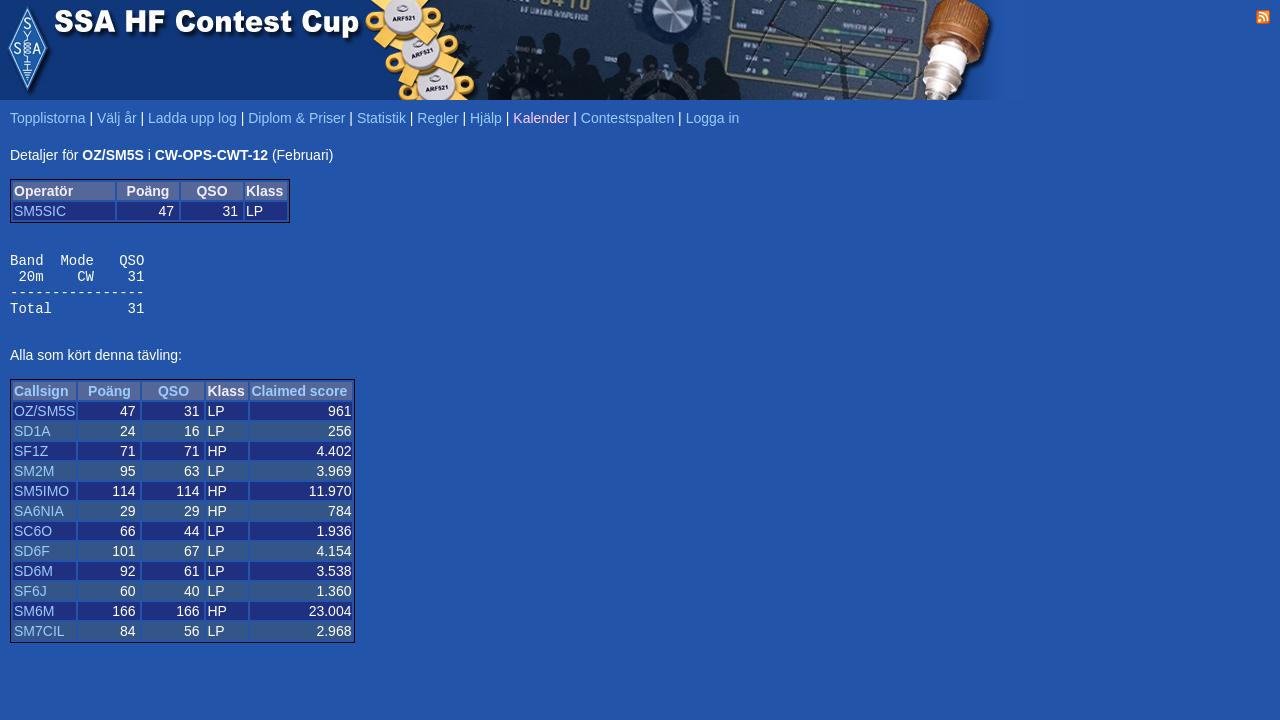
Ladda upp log (192, 118)
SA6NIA (39, 523)
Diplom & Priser (296, 118)
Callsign (41, 403)
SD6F (32, 563)
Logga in (713, 118)
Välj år (117, 118)
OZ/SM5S (44, 423)
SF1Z (31, 463)
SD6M (33, 583)
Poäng (109, 403)
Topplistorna (48, 118)
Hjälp (486, 118)
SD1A (32, 443)
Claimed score (299, 403)
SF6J (30, 603)
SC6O (33, 543)
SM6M (34, 623)
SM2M (34, 483)
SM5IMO (41, 503)
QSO (173, 403)
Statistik (381, 118)
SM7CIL (39, 643)
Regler (437, 118)
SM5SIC (40, 211)
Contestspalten (627, 118)
